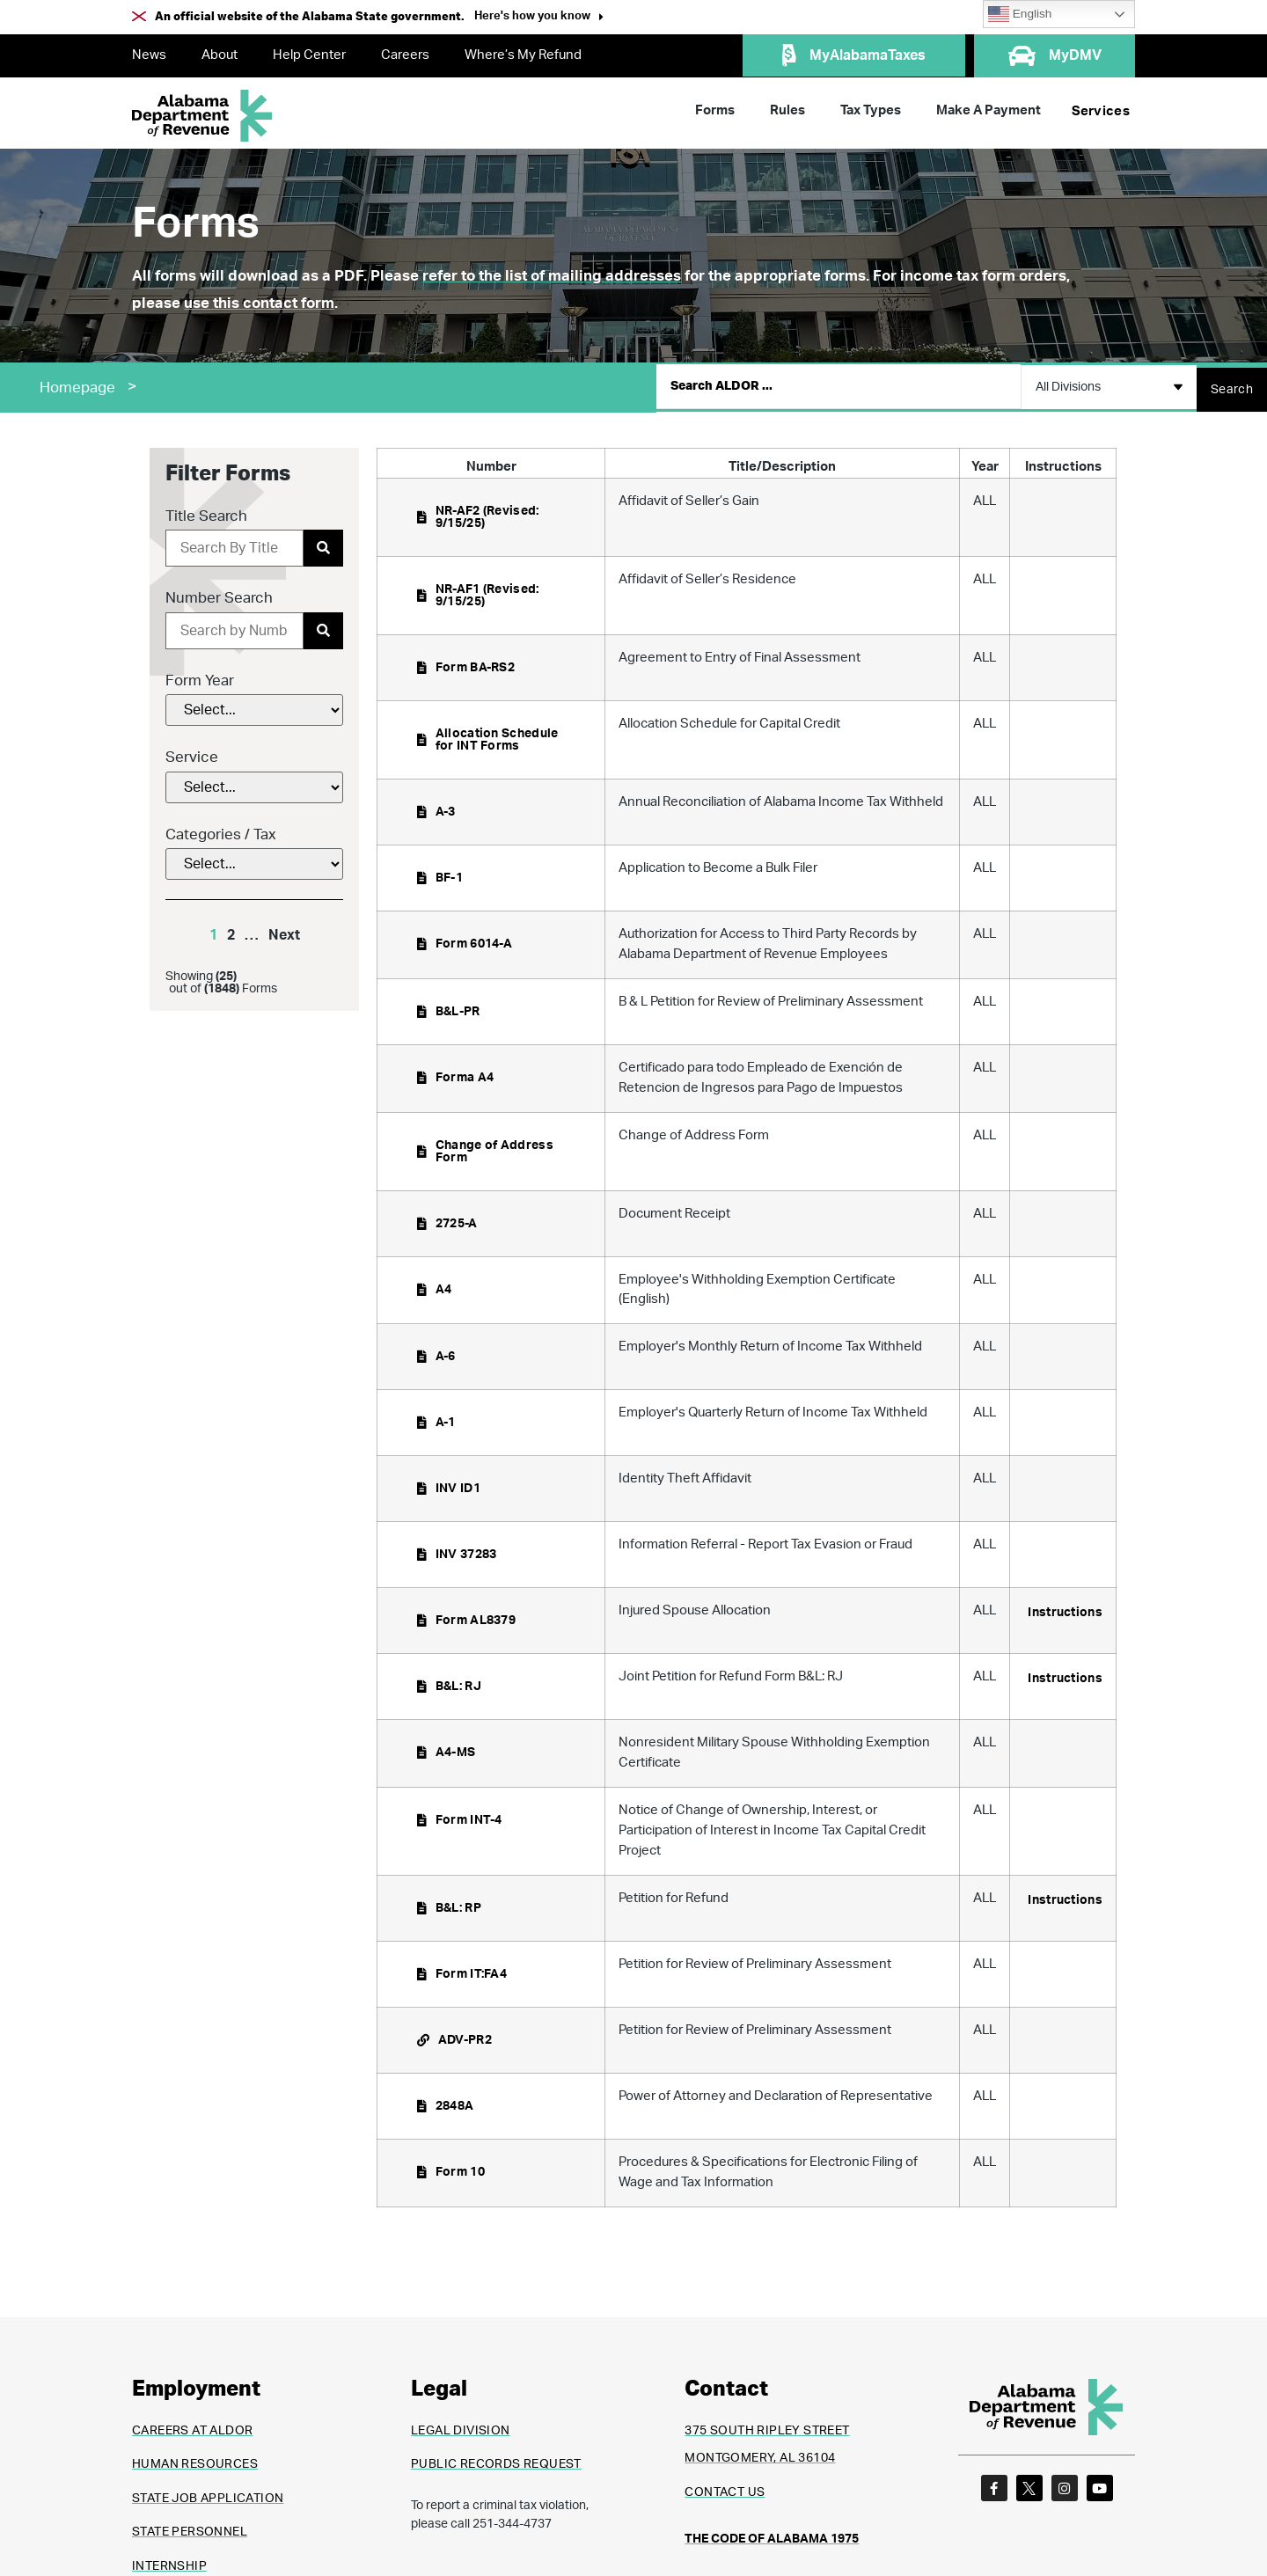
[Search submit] (1232, 384)
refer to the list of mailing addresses (551, 275)
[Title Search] (234, 543)
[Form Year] (254, 705)
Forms (715, 110)
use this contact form (259, 303)
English (1019, 14)
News (149, 55)
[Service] (254, 782)
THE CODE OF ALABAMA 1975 (772, 2534)
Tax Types (870, 110)
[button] (539, 18)
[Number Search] (234, 625)
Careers (405, 55)
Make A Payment (988, 110)
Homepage (77, 384)
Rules (787, 110)
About (219, 55)
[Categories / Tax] (254, 859)
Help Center (309, 55)
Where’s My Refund (523, 55)
